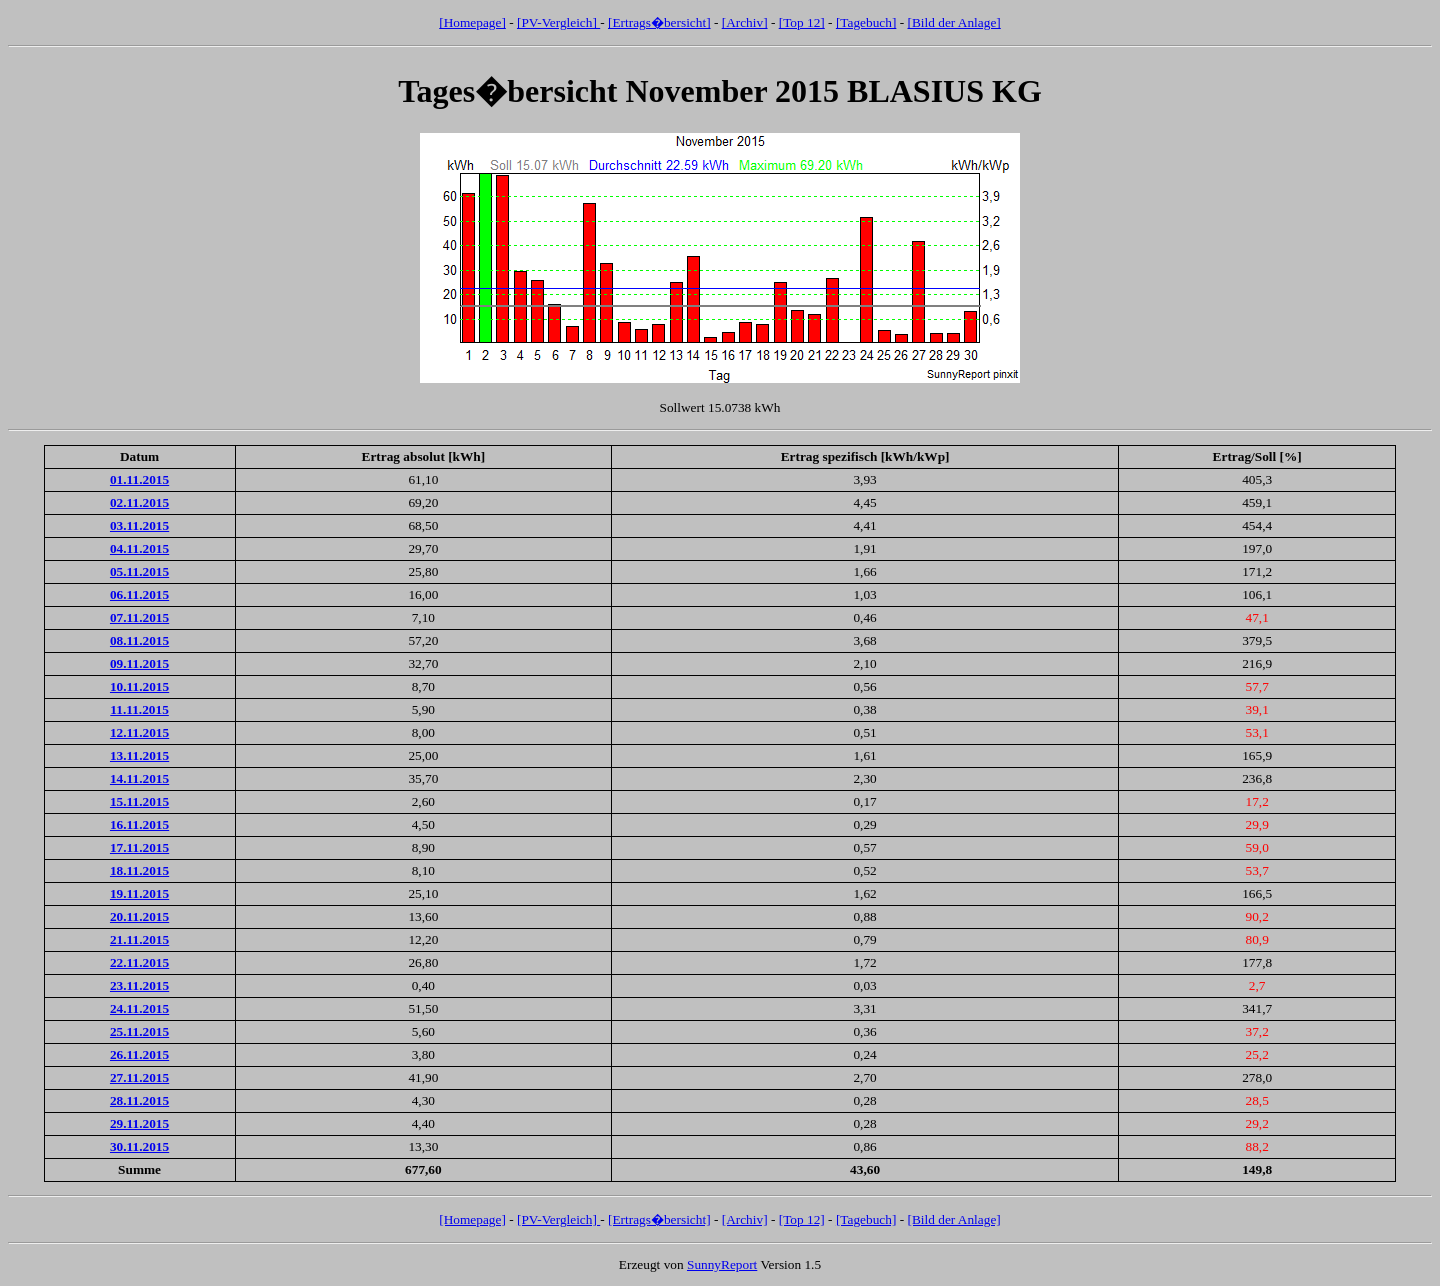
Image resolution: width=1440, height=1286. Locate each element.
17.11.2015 (139, 847)
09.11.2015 (139, 663)
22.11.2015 (139, 962)
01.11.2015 (139, 479)
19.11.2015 (139, 893)
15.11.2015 (139, 801)
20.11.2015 (139, 916)
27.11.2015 (139, 1077)
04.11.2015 (139, 548)
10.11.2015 (139, 686)
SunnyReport (722, 1264)
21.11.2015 (139, 939)
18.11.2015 (139, 870)
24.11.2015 (139, 1008)
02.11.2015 (139, 502)
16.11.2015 (139, 824)
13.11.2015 (139, 755)
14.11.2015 (139, 778)
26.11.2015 (139, 1054)
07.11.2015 (139, 617)
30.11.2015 (139, 1146)
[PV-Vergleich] (558, 22)
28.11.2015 (139, 1100)
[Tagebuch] (866, 22)
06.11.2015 (139, 594)
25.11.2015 (139, 1031)
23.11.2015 (139, 985)
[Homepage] (472, 22)
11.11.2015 (139, 709)
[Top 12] (802, 22)
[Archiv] (745, 22)
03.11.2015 (139, 525)
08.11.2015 (139, 640)
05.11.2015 (139, 571)
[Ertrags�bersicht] (659, 22)
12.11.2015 (139, 732)
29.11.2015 (139, 1123)
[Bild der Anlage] (953, 22)
